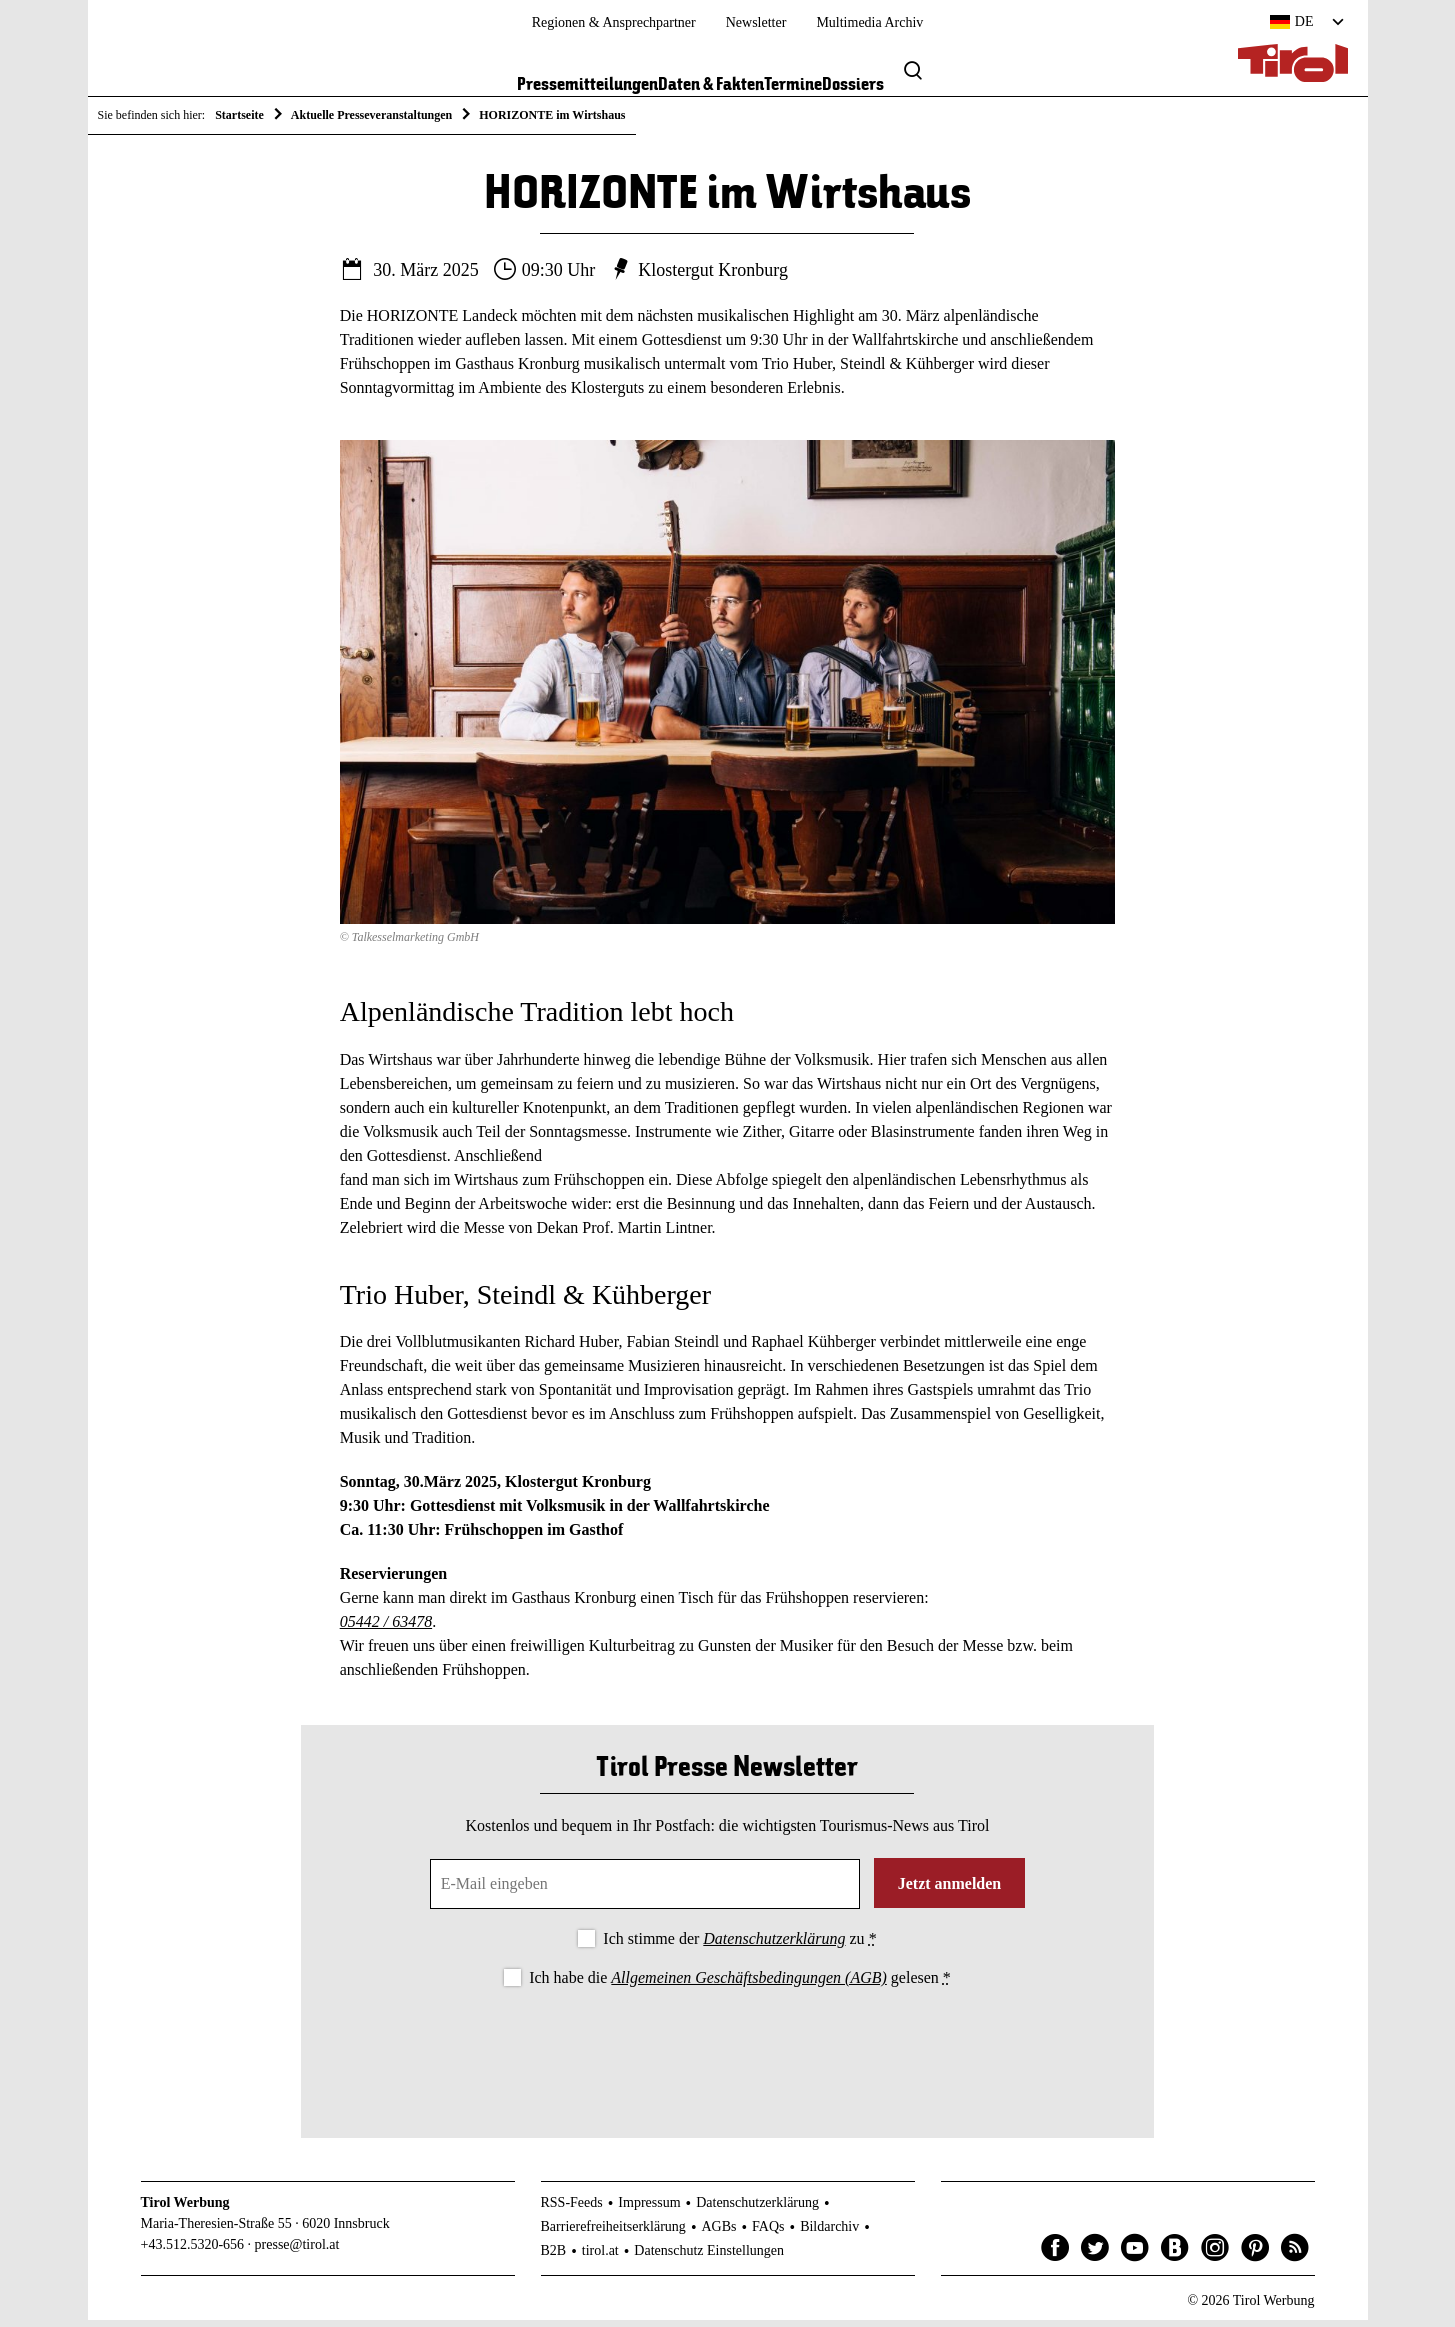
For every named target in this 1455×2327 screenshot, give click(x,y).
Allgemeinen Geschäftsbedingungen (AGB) (748, 1984)
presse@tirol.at (297, 2251)
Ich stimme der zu (739, 1945)
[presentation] (727, 2053)
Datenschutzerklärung (774, 1945)
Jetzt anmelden (950, 1890)
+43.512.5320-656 (193, 2251)
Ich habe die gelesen (740, 1984)
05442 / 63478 (386, 1629)
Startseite (239, 115)
